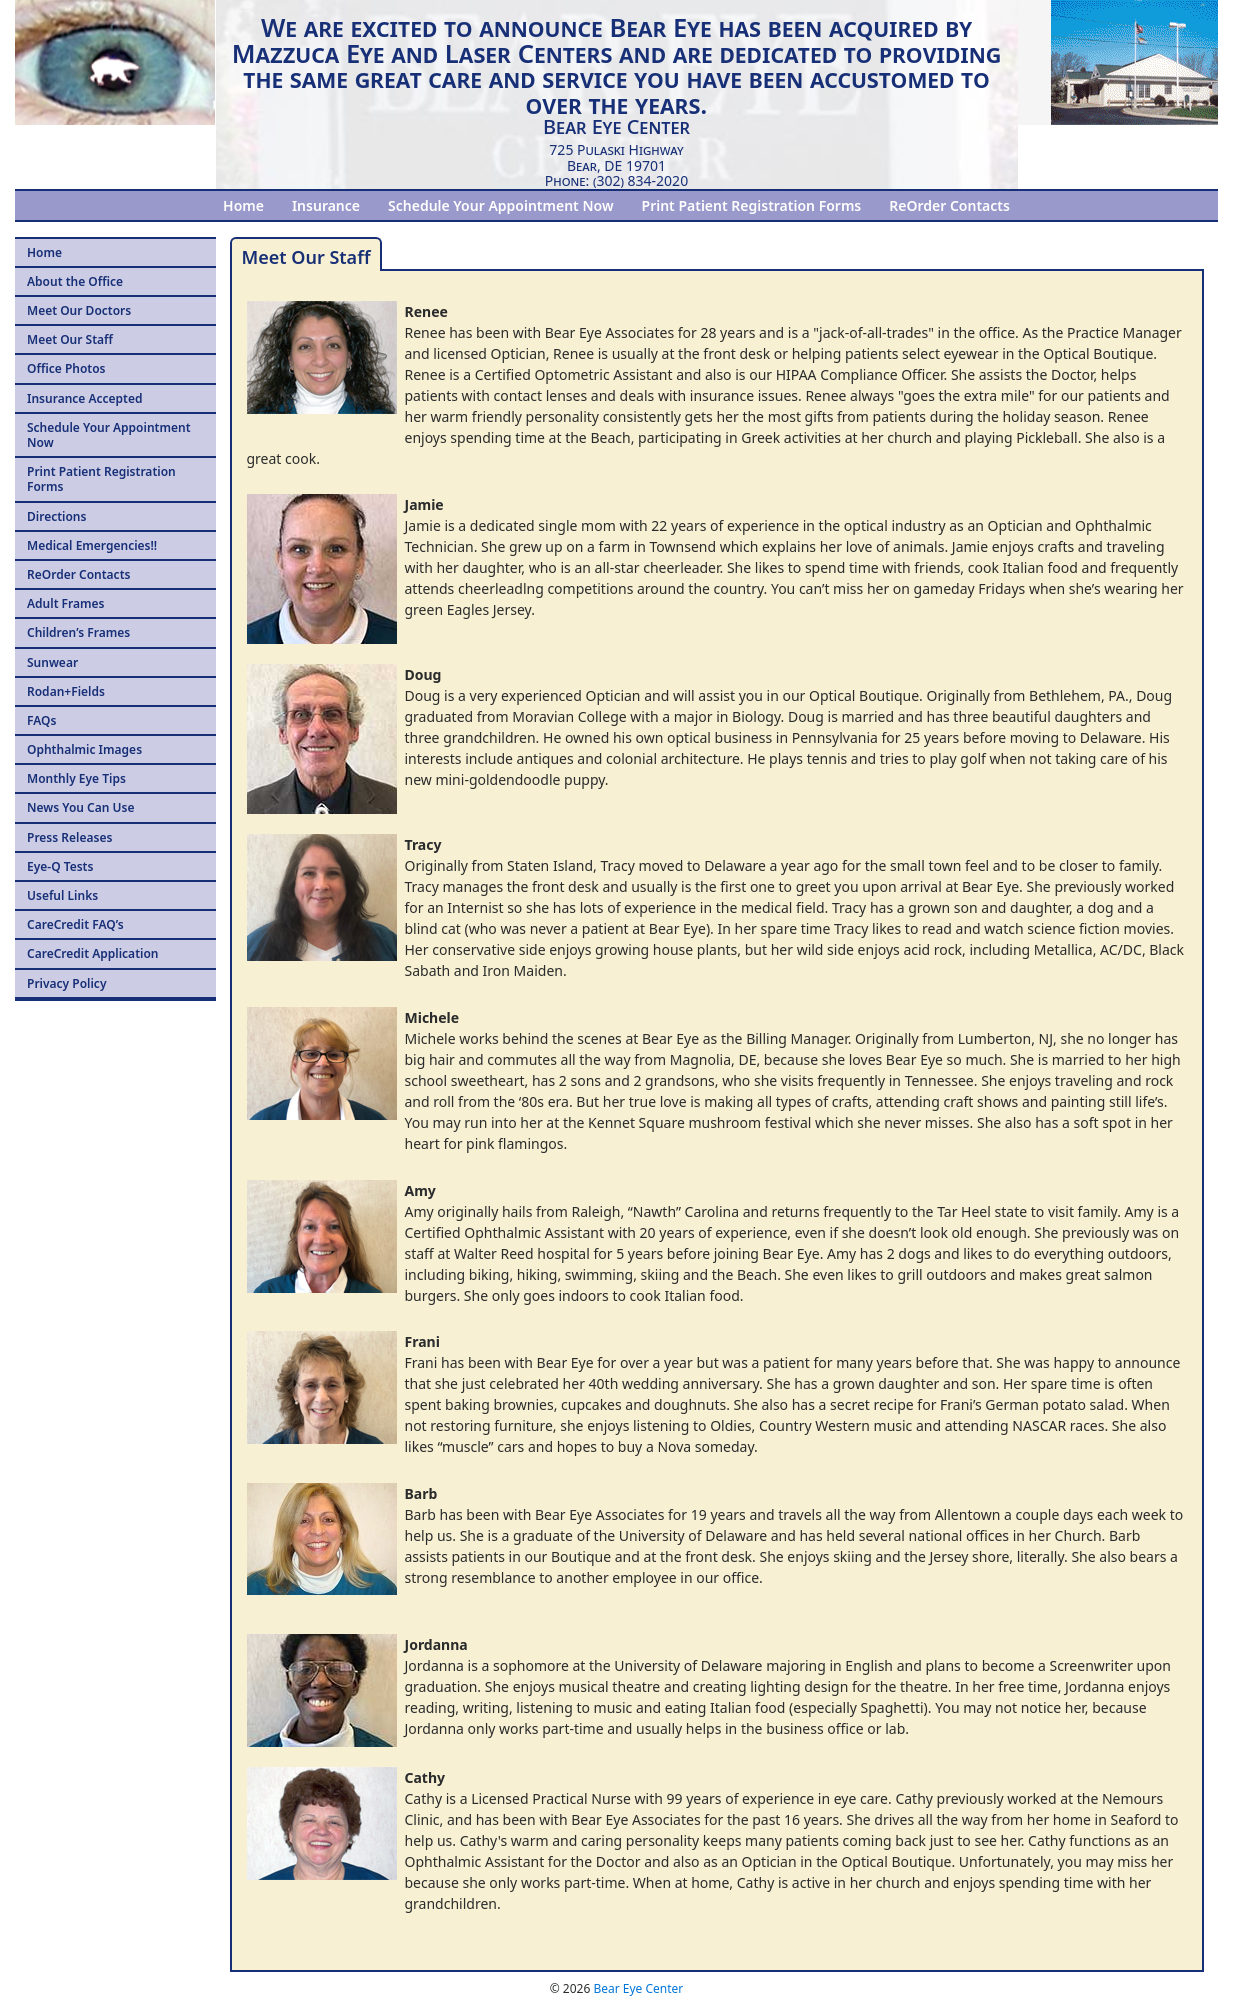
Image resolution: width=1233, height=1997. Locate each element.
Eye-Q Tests (60, 866)
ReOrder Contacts (949, 205)
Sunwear (52, 662)
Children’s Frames (78, 632)
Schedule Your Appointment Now (500, 205)
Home (243, 205)
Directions (56, 516)
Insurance (326, 205)
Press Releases (69, 837)
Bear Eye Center (638, 1988)
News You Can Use (80, 807)
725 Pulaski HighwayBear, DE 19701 (616, 157)
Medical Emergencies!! (92, 545)
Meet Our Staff (70, 339)
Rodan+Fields (66, 691)
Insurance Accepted (85, 398)
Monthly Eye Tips (76, 778)
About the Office (75, 281)
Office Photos (66, 368)
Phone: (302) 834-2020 (616, 180)
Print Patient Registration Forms (752, 205)
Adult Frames (66, 603)
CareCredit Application (92, 953)
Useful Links (62, 895)
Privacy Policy (66, 983)
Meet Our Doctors (79, 310)
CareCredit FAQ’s (75, 924)
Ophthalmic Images (84, 749)
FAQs (41, 720)
